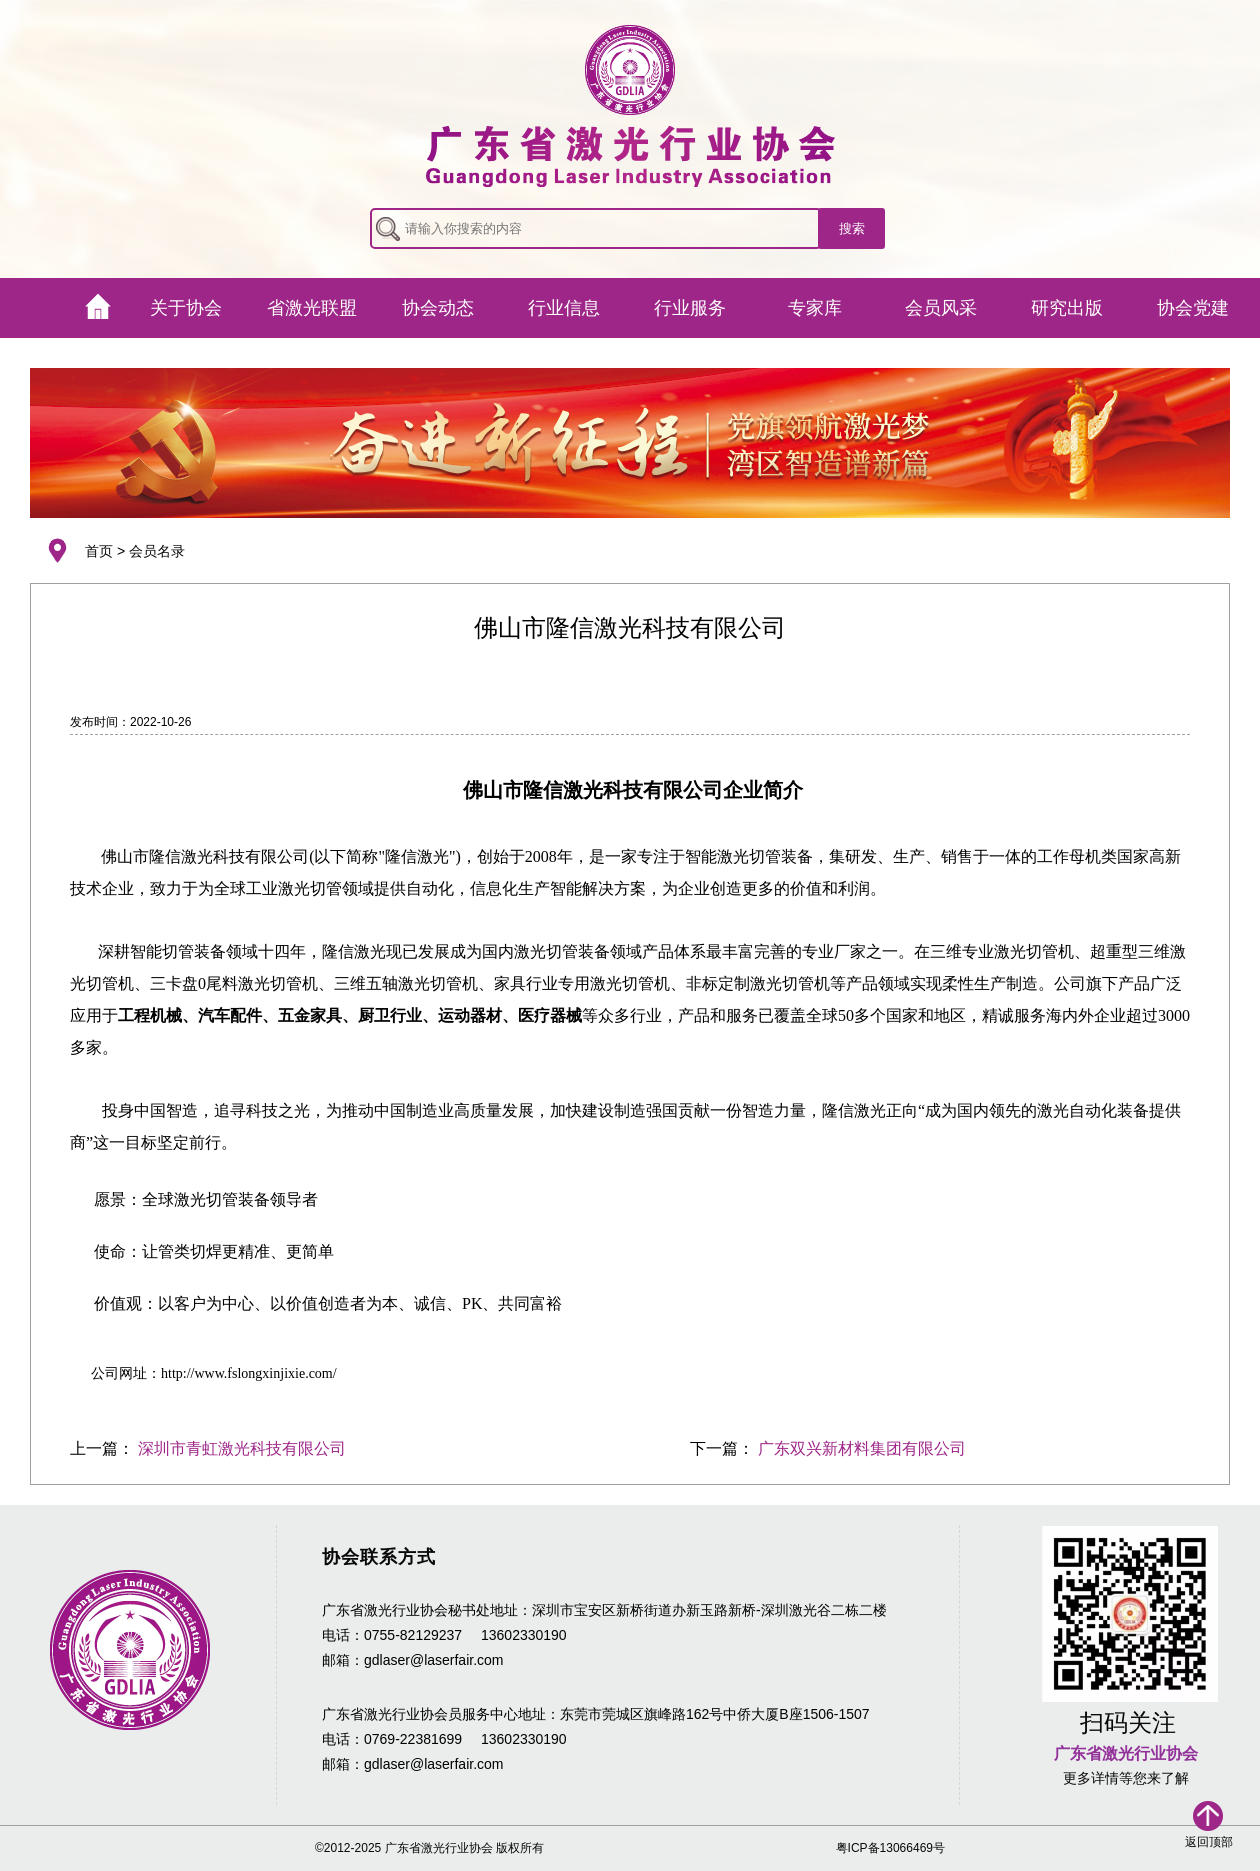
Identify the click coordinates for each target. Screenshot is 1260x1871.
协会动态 (438, 308)
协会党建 (1193, 308)
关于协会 (186, 308)
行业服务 (690, 308)
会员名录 (157, 551)
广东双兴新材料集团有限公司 (862, 1448)
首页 (99, 551)
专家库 (815, 308)
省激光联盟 (312, 308)
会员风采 (941, 308)
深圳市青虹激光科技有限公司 (242, 1448)
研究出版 (1067, 308)
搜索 (852, 228)
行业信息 (564, 308)
